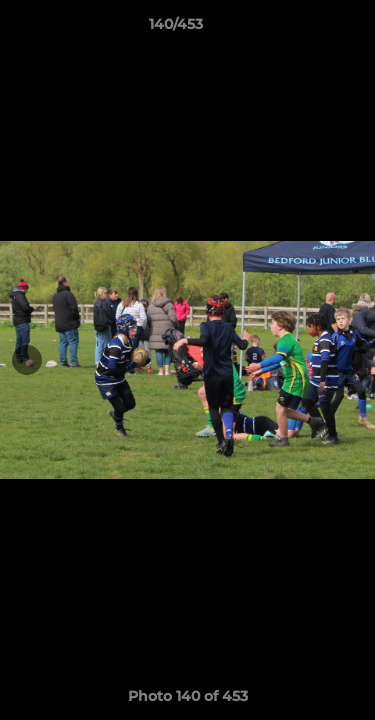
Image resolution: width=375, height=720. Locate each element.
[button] (303, 29)
